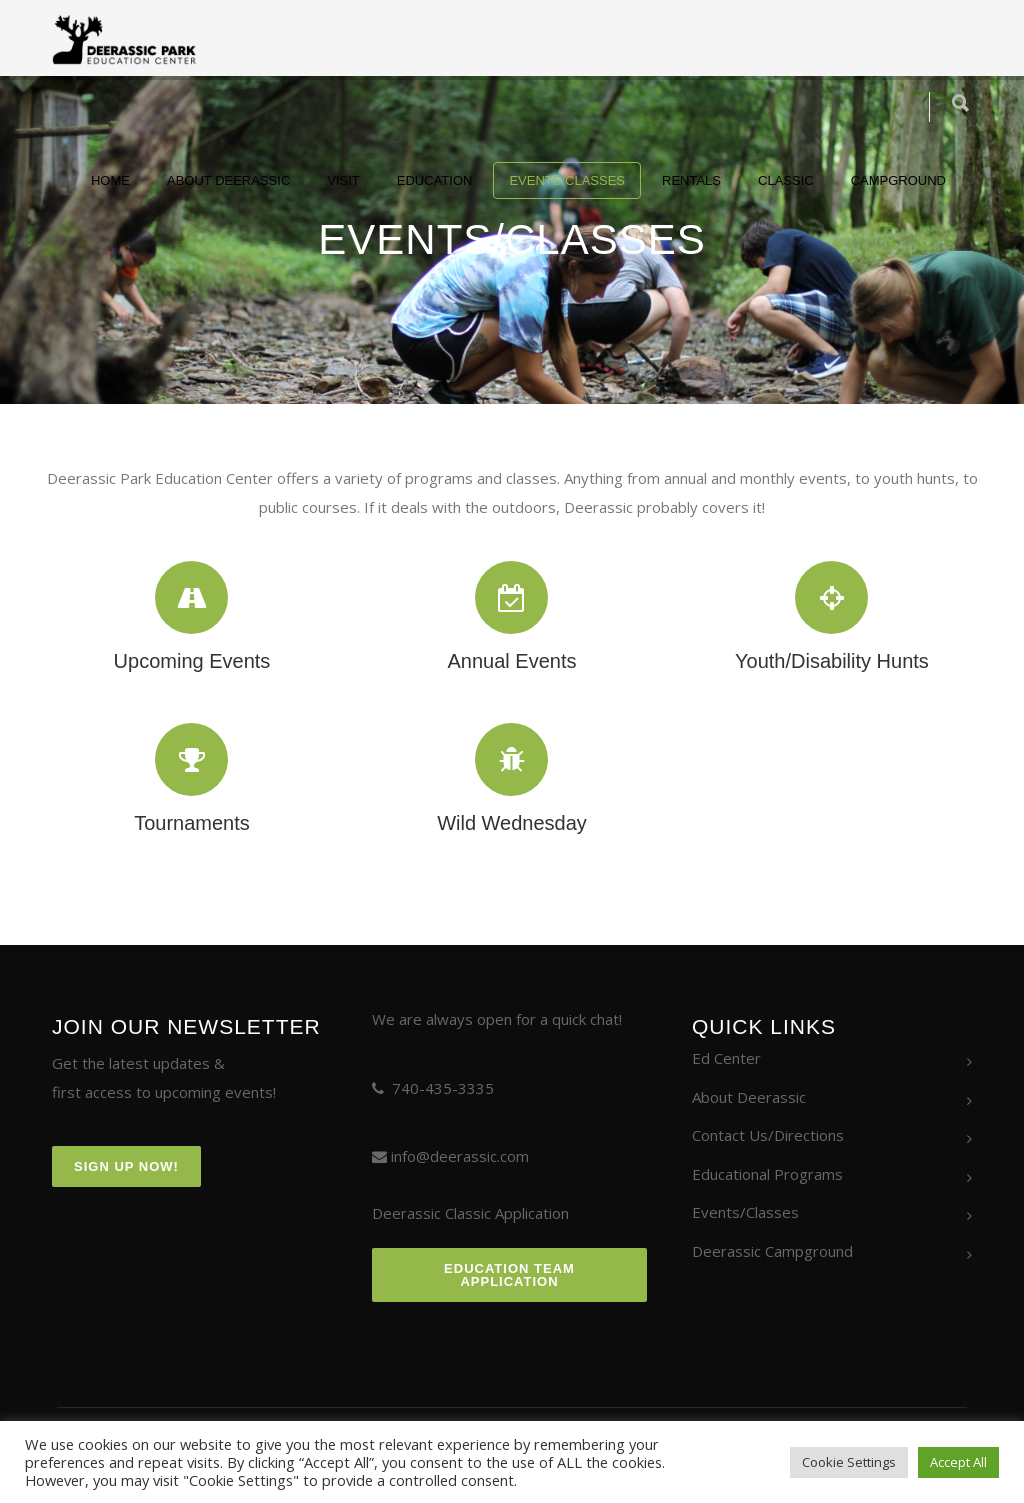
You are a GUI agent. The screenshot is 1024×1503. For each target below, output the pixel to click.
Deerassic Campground (772, 1251)
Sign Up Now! (126, 1166)
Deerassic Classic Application (470, 1213)
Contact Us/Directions (768, 1135)
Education (435, 180)
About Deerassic (228, 180)
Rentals (691, 180)
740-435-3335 (443, 1088)
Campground (898, 180)
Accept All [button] (958, 1462)
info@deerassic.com (460, 1156)
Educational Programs (767, 1174)
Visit (343, 180)
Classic (786, 180)
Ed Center (726, 1058)
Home (110, 180)
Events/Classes (567, 180)
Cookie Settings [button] (849, 1462)
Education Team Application (509, 1275)
